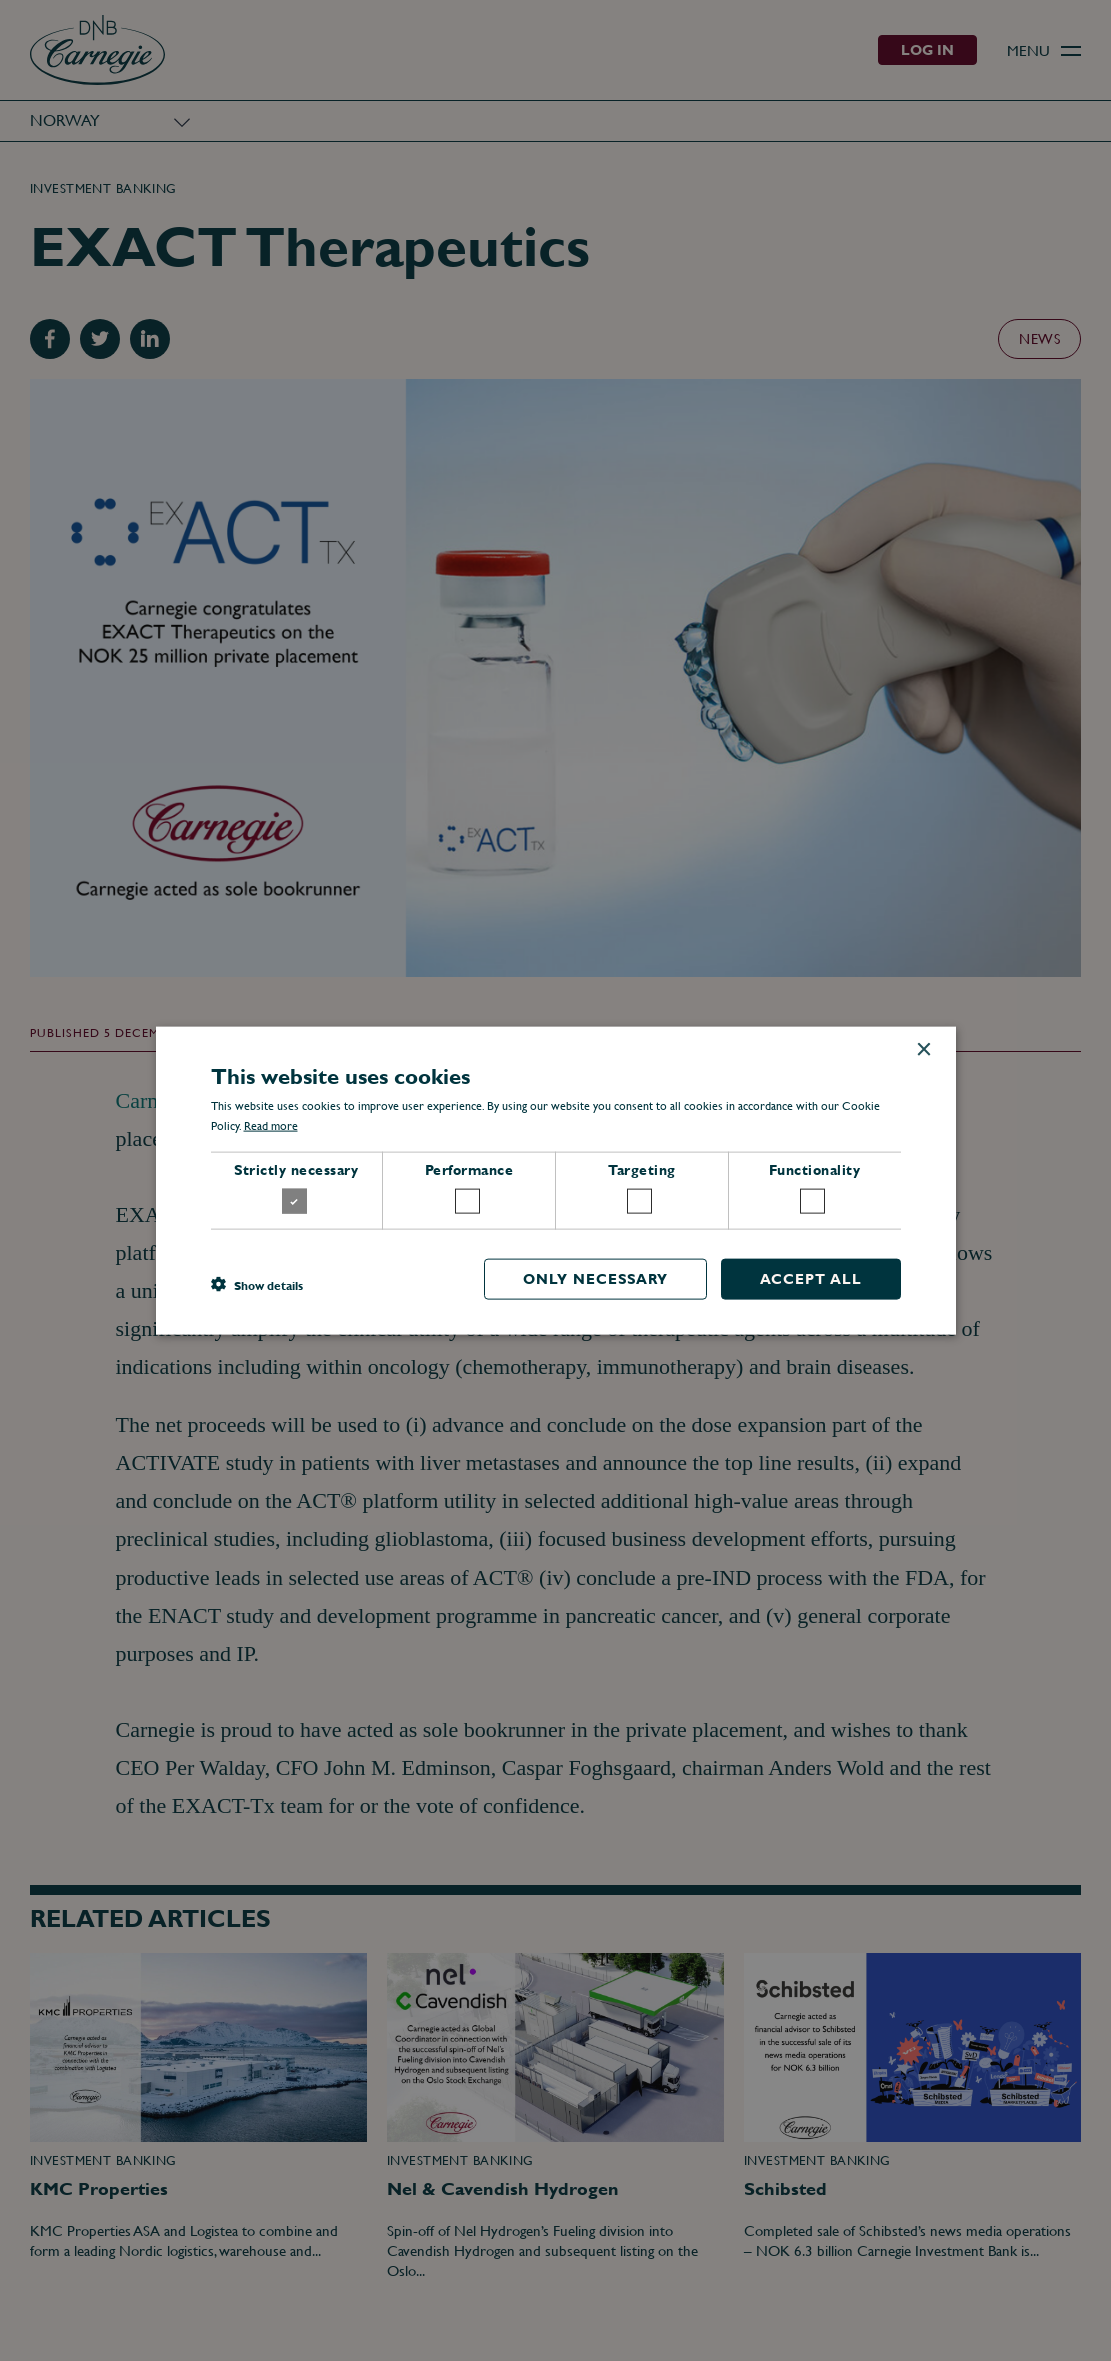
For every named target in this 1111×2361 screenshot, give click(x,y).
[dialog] (555, 1180)
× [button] (923, 1049)
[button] (257, 1284)
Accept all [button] (811, 1279)
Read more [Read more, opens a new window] (271, 1126)
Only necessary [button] (595, 1279)
